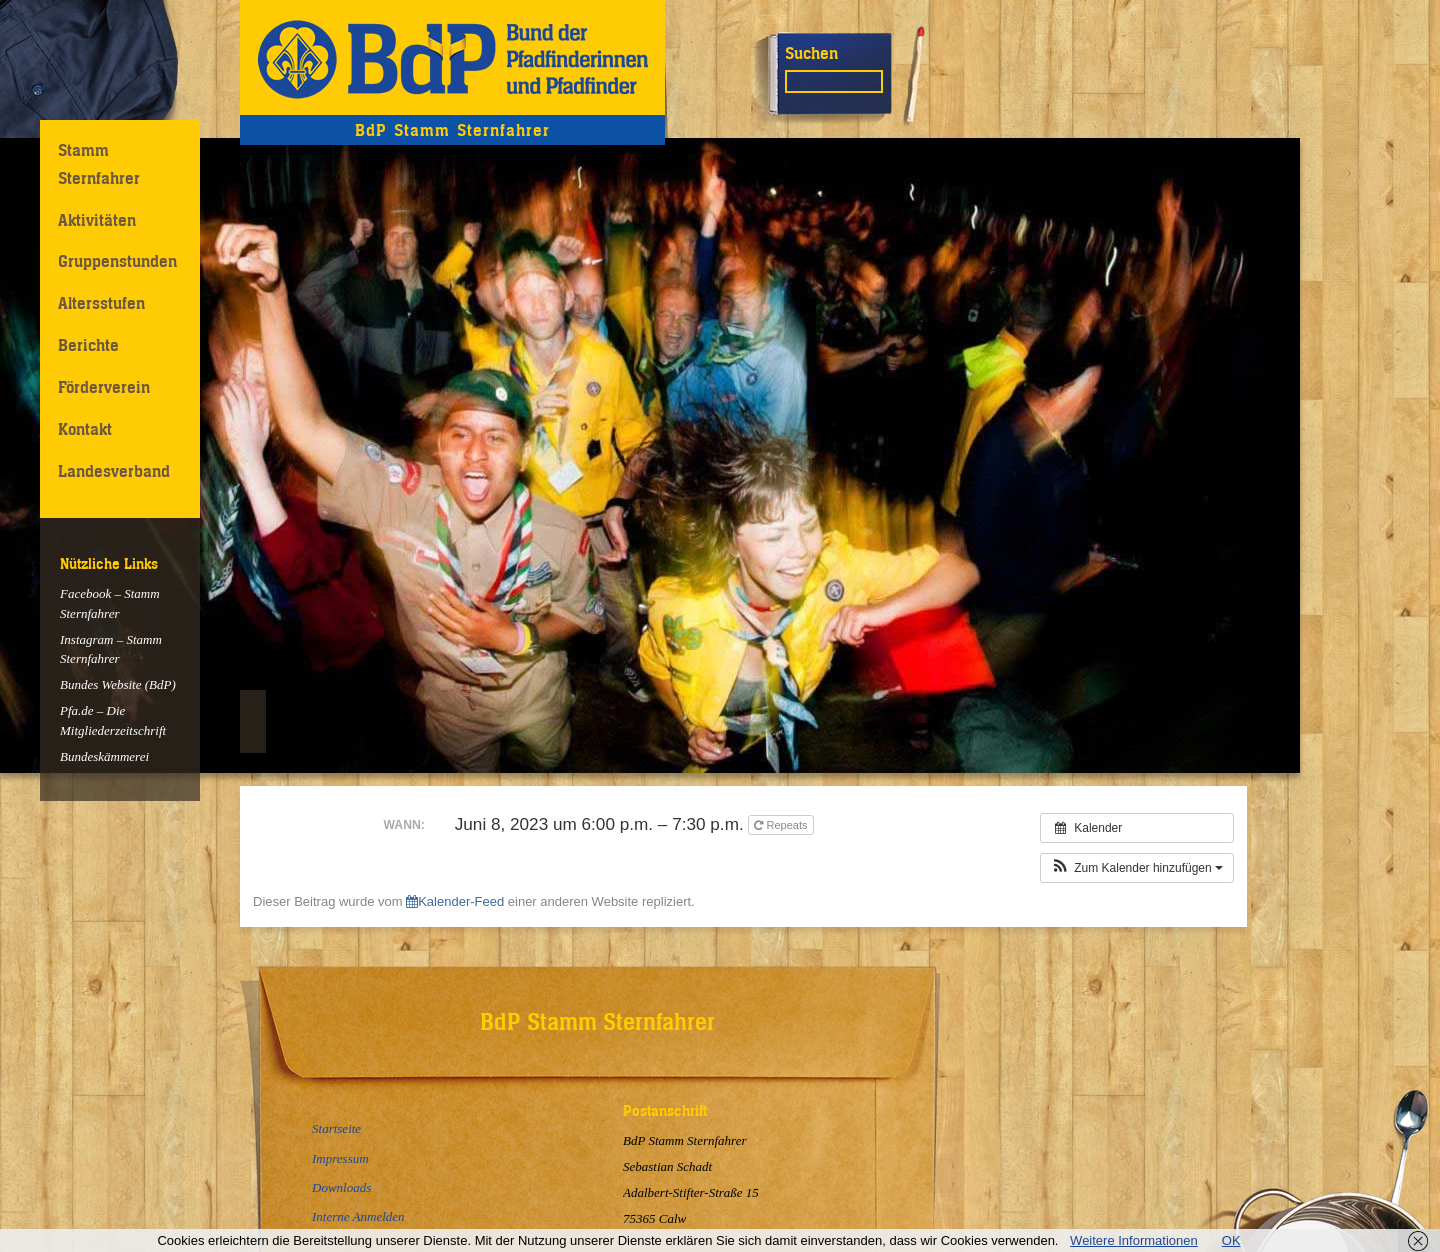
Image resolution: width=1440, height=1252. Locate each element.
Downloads (341, 1187)
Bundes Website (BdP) (118, 684)
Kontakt (85, 429)
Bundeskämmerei (104, 756)
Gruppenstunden (117, 261)
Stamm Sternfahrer (99, 163)
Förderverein (104, 387)
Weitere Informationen (1134, 1240)
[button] (1137, 868)
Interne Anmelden (358, 1216)
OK (1231, 1240)
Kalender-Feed (455, 901)
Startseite (336, 1128)
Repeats (782, 825)
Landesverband (114, 471)
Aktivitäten (97, 220)
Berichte (88, 345)
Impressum (340, 1158)
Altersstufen (101, 303)
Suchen (811, 53)
